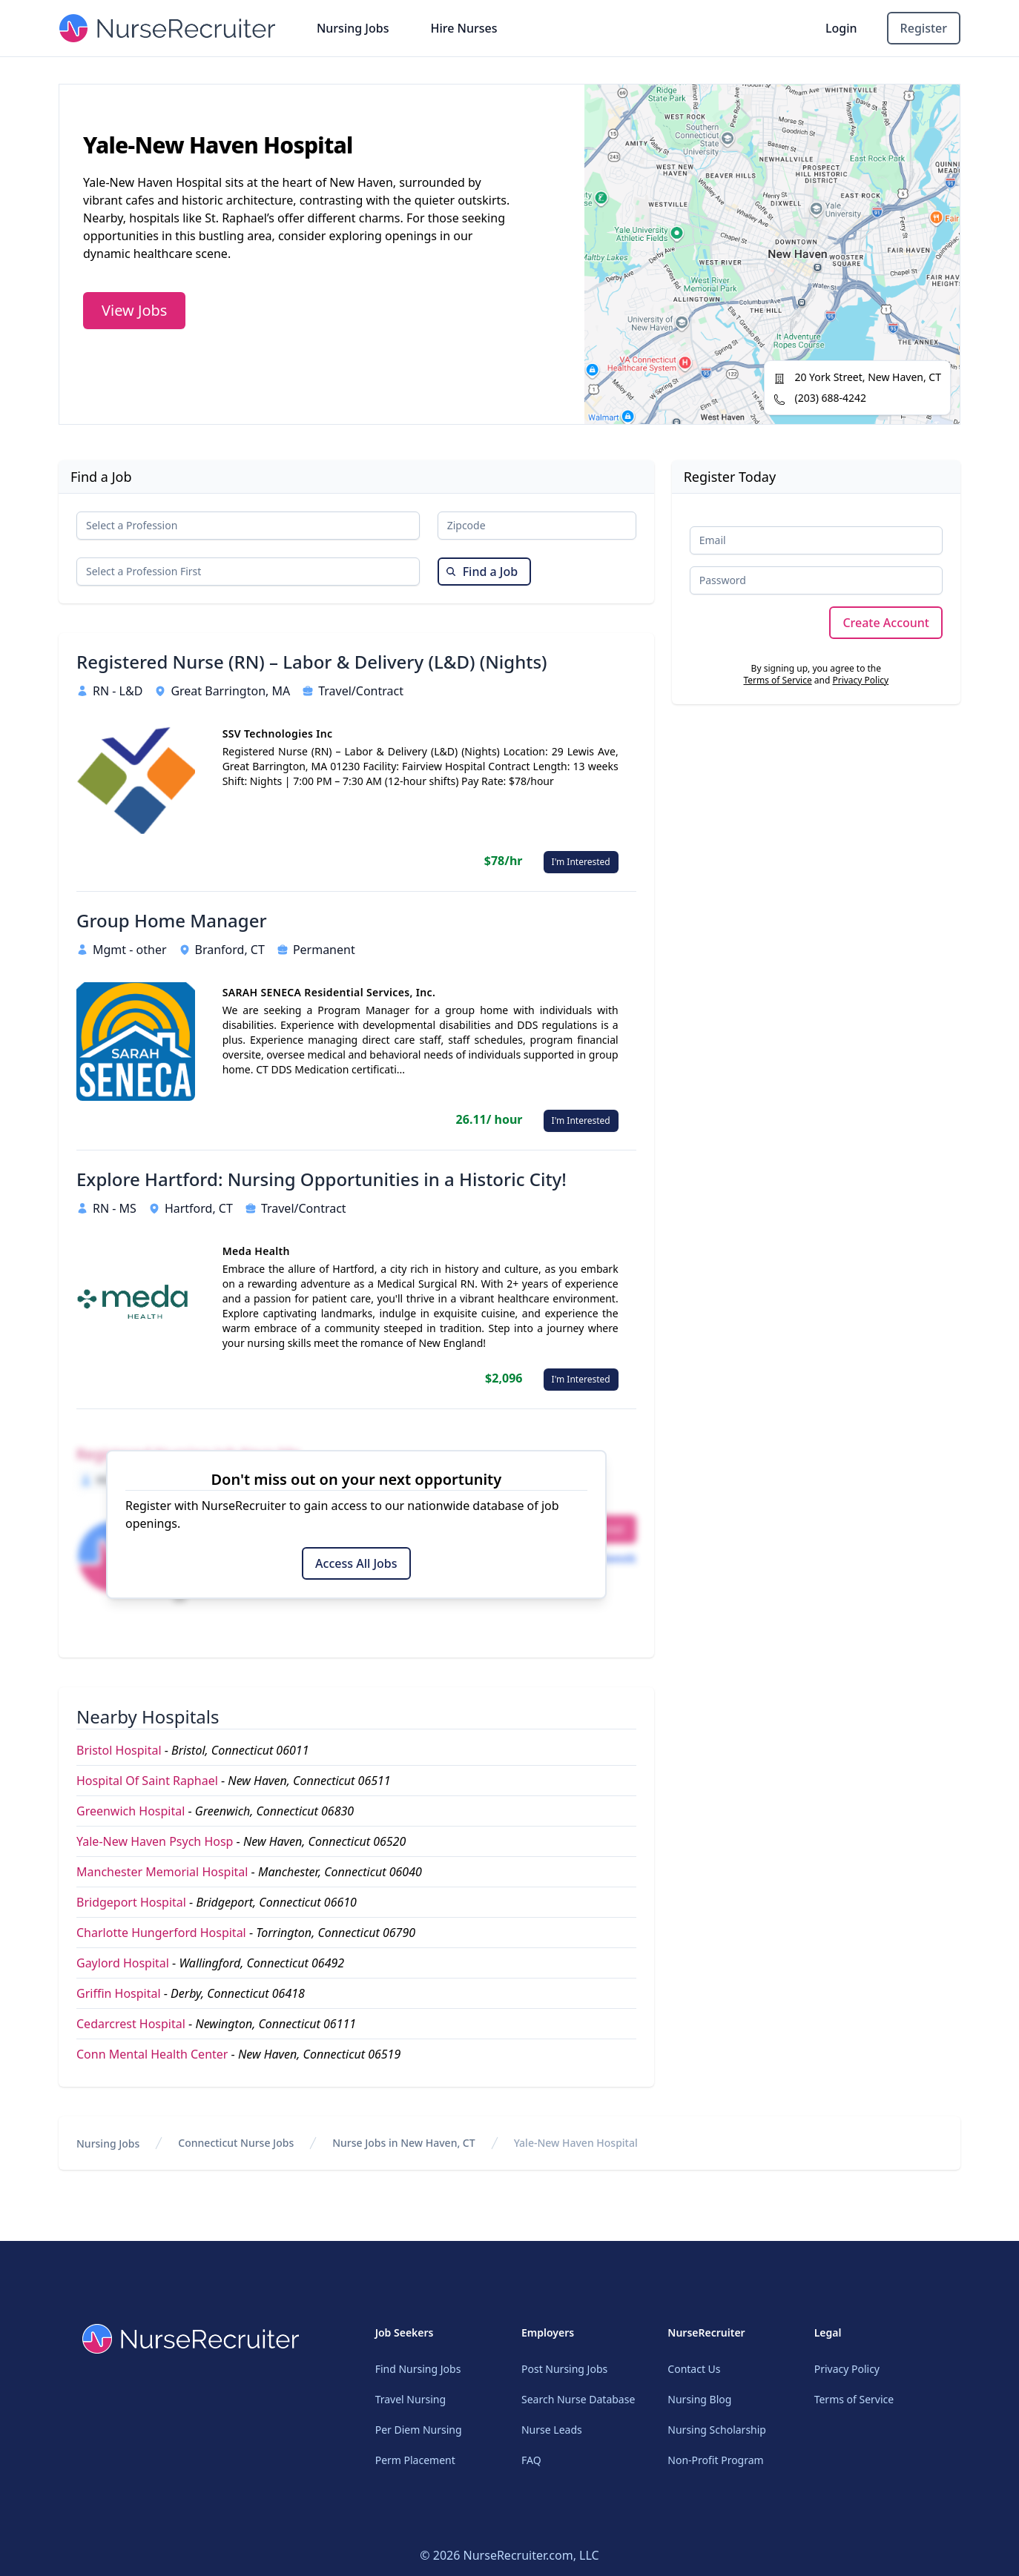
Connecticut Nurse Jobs (236, 2143)
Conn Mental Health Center (152, 2054)
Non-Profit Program (715, 2460)
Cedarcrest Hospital (130, 2024)
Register (923, 28)
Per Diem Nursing (418, 2430)
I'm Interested (581, 861)
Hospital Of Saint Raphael (147, 1780)
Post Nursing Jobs (564, 2369)
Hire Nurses (463, 28)
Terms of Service (777, 680)
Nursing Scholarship (716, 2430)
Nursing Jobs (353, 28)
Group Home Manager (171, 921)
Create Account (885, 623)
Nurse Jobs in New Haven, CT (403, 2143)
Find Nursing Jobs (418, 2369)
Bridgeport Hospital (131, 1902)
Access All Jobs (356, 1563)
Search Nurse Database (578, 2399)
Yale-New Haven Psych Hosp (154, 1841)
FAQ (531, 2460)
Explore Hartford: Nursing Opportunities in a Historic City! (321, 1179)
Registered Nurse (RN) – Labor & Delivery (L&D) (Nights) (311, 662)
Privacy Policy (860, 680)
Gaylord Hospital (122, 1963)
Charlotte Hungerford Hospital (161, 1932)
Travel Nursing (410, 2399)
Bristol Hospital (119, 1750)
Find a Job (481, 571)
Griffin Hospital (118, 1993)
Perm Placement (415, 2460)
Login (841, 28)
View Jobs (134, 310)
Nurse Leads (551, 2430)
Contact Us (693, 2369)
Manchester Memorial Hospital (162, 1872)
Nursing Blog (699, 2399)
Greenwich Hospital (130, 1811)
